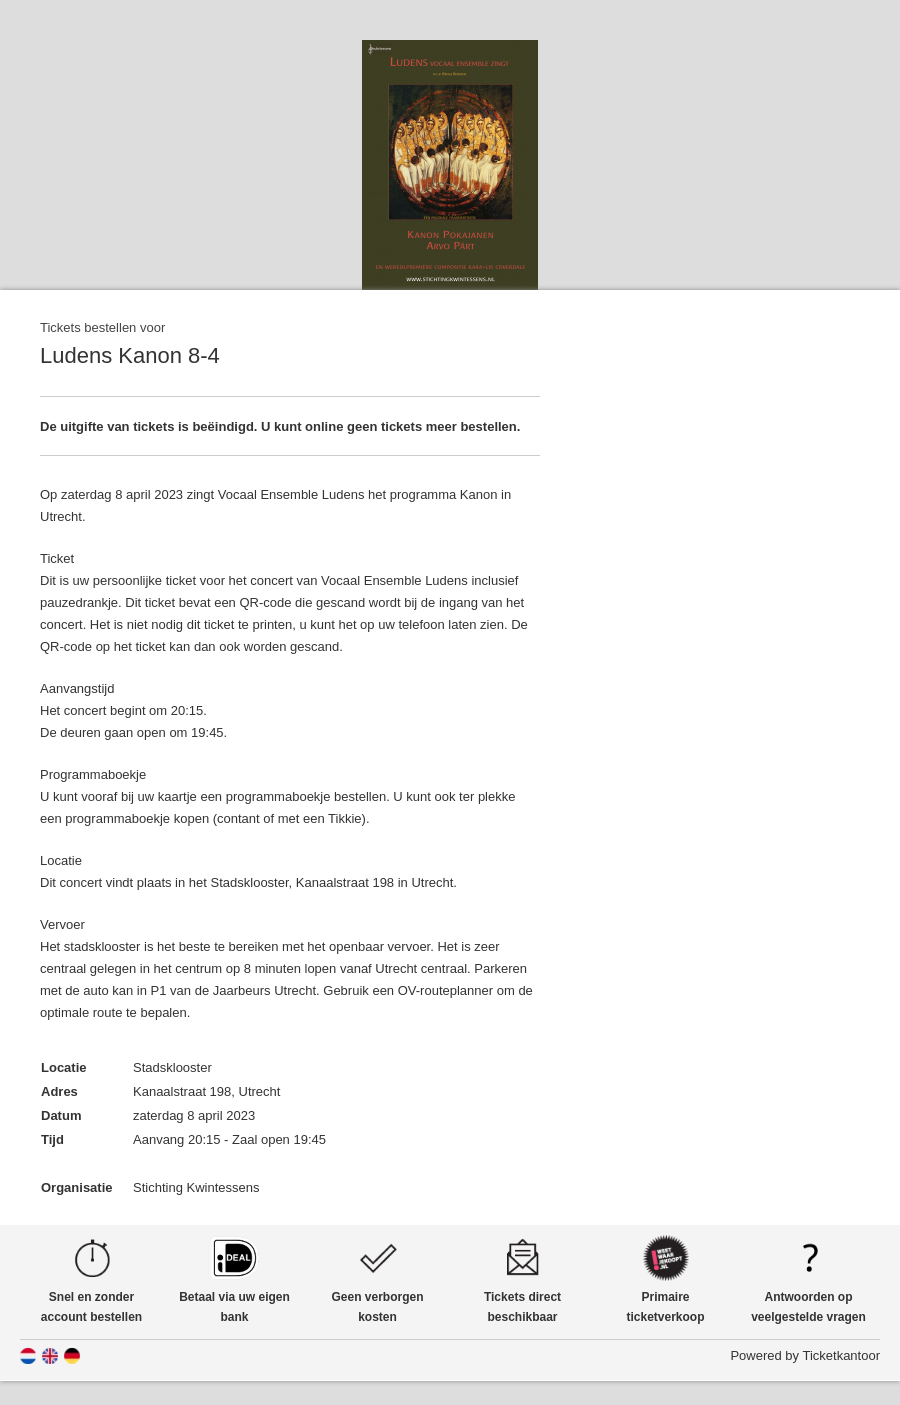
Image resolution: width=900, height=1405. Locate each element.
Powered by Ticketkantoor (805, 1355)
